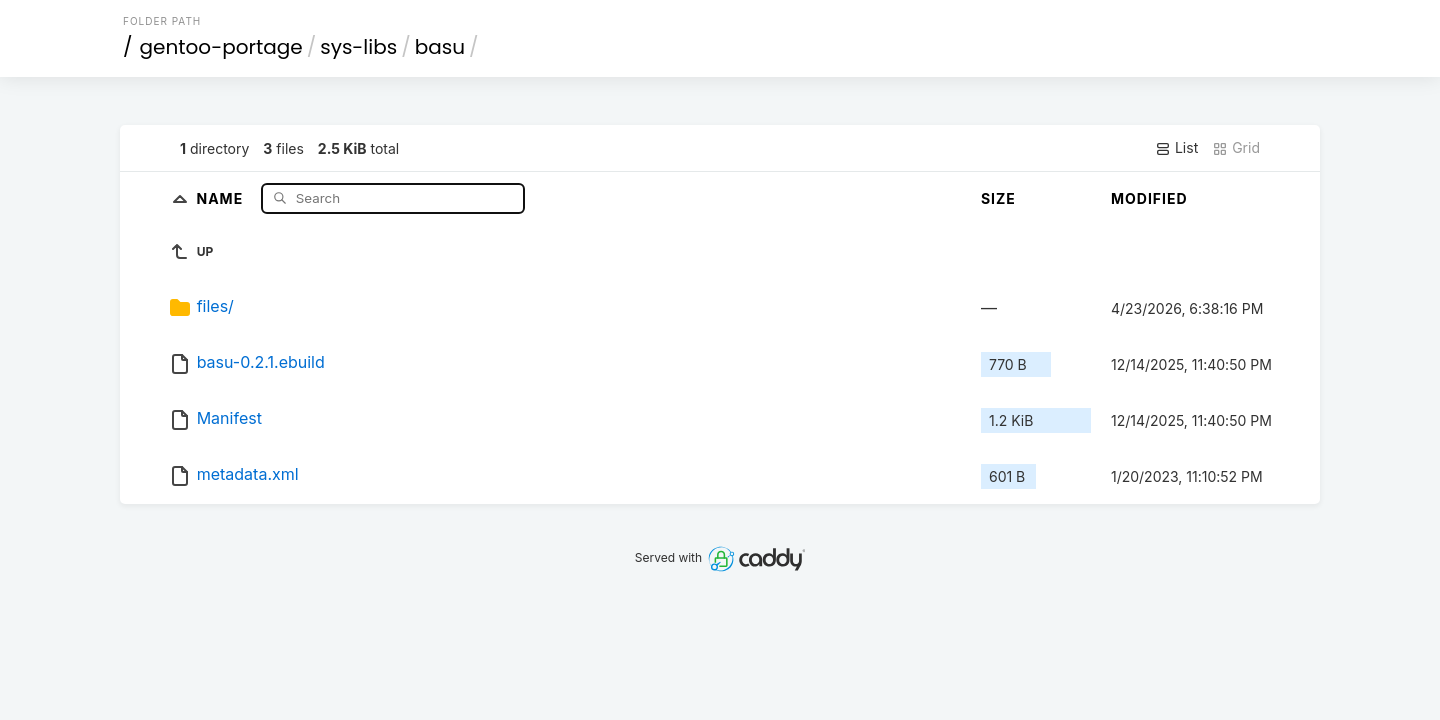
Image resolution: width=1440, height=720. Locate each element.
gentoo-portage (221, 47)
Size (998, 198)
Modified (1149, 198)
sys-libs (358, 47)
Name (221, 197)
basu (440, 47)
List (1176, 148)
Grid (1236, 148)
